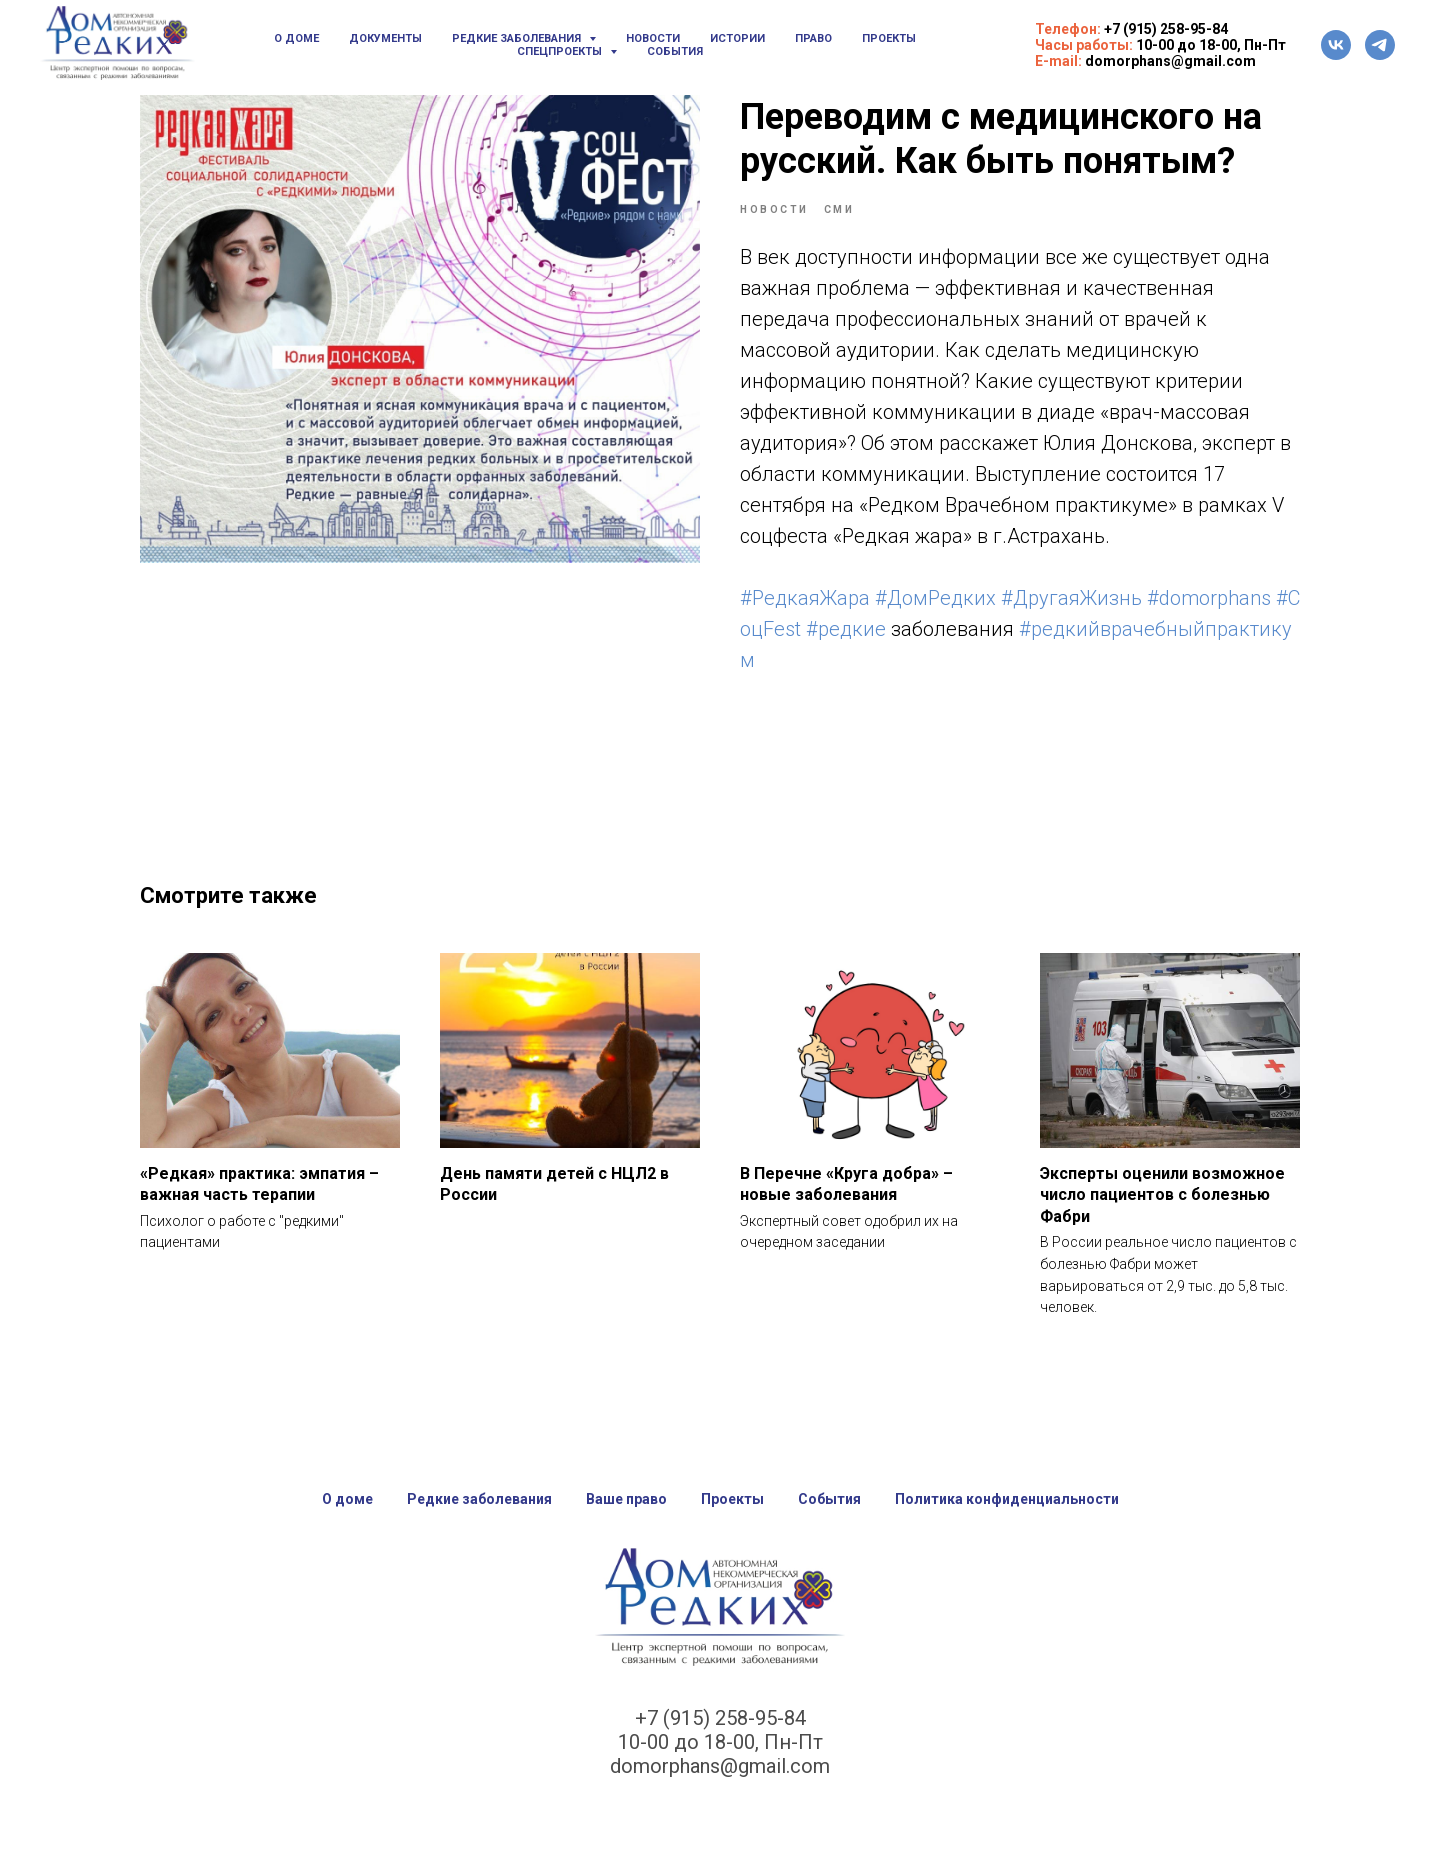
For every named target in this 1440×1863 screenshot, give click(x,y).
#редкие (846, 629)
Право (813, 38)
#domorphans (1209, 598)
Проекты (889, 38)
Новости (653, 38)
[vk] (1336, 45)
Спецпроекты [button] (561, 51)
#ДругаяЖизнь (1071, 598)
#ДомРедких (935, 598)
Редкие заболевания (479, 1499)
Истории (737, 38)
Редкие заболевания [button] (518, 38)
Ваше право (626, 1499)
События (675, 51)
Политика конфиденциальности (1007, 1499)
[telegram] (1380, 45)
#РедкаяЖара (805, 598)
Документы (385, 38)
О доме (296, 38)
